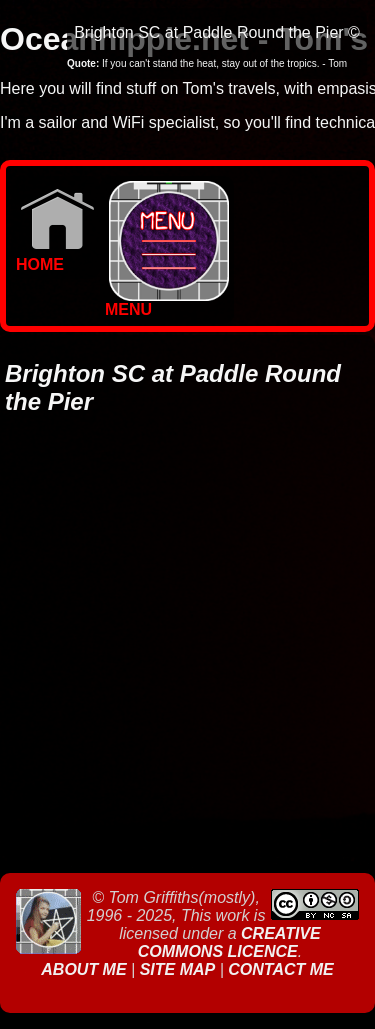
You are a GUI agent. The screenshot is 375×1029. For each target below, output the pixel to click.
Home (55, 257)
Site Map (178, 969)
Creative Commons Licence (229, 942)
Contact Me (280, 969)
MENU (167, 302)
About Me (86, 969)
